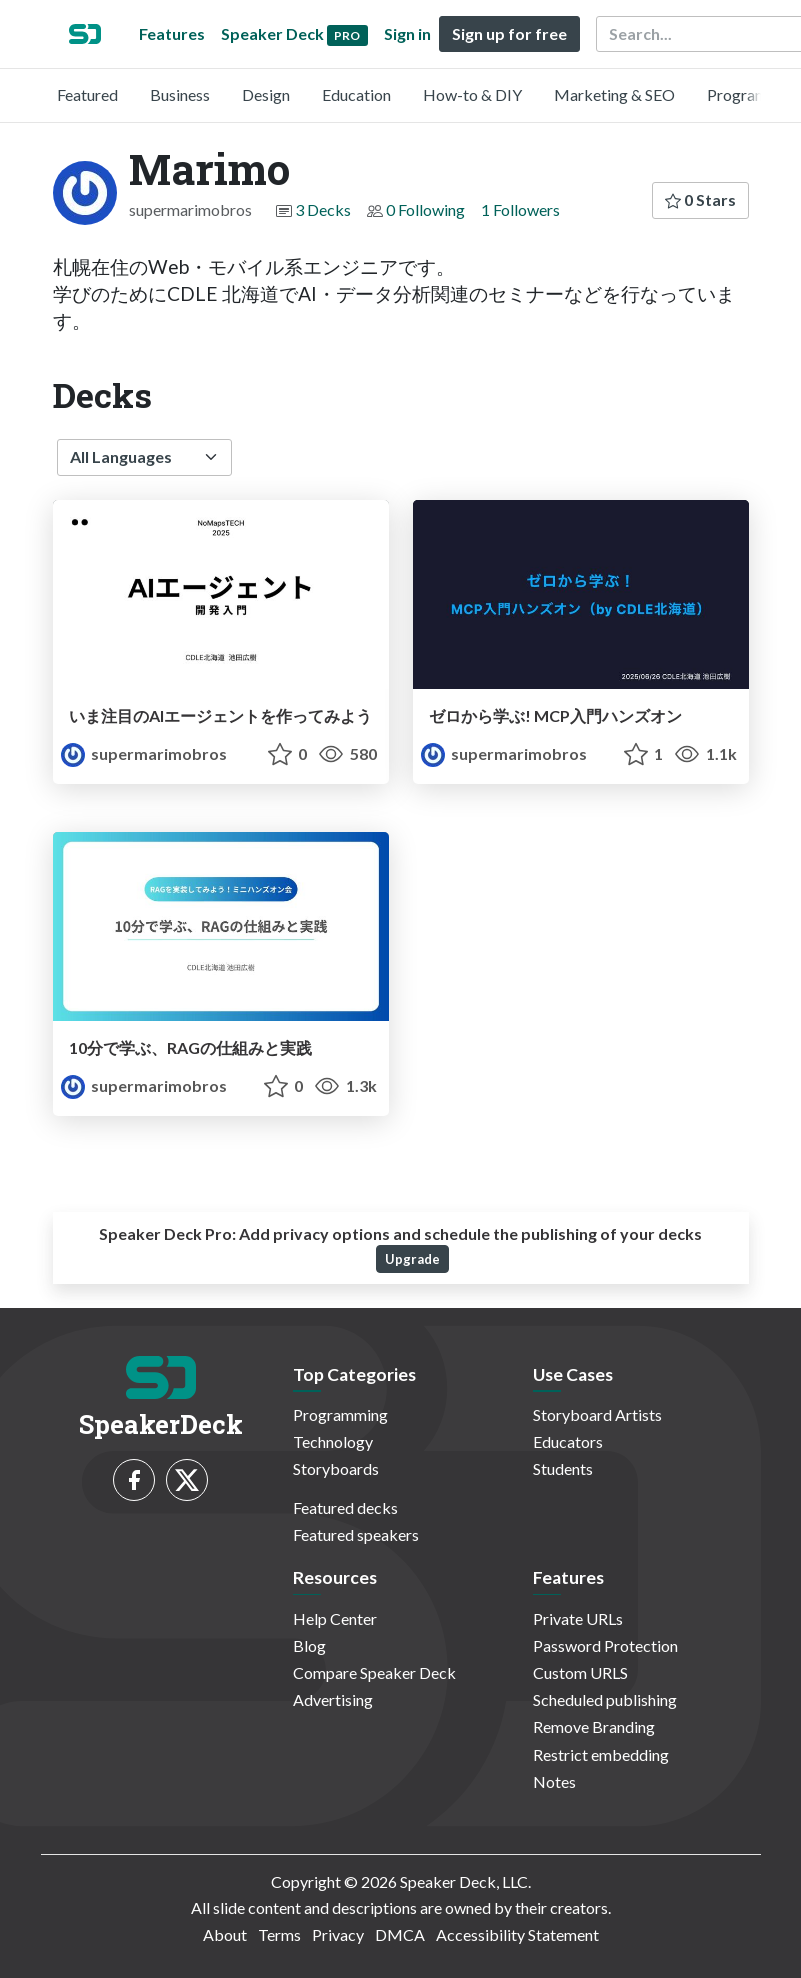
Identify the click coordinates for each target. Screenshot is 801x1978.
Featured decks (345, 1507)
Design (266, 94)
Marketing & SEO (614, 94)
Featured (87, 94)
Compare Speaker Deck (374, 1672)
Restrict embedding (601, 1754)
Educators (568, 1441)
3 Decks (323, 209)
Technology (333, 1441)
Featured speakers (356, 1534)
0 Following (425, 209)
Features (172, 33)
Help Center (335, 1618)
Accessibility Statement (517, 1934)
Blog (309, 1645)
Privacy (338, 1934)
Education (356, 94)
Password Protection (605, 1645)
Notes (554, 1781)
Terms (279, 1934)
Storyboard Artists (597, 1414)
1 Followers (520, 209)
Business (180, 94)
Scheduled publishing (605, 1699)
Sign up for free (509, 33)
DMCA (400, 1934)
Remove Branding (594, 1726)
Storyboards (336, 1468)
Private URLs (578, 1618)
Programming (340, 1414)
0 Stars (700, 199)
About (225, 1934)
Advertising (333, 1699)
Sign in (407, 33)
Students (563, 1468)
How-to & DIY (472, 94)
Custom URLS (580, 1672)
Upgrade (412, 1259)
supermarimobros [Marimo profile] (144, 753)
